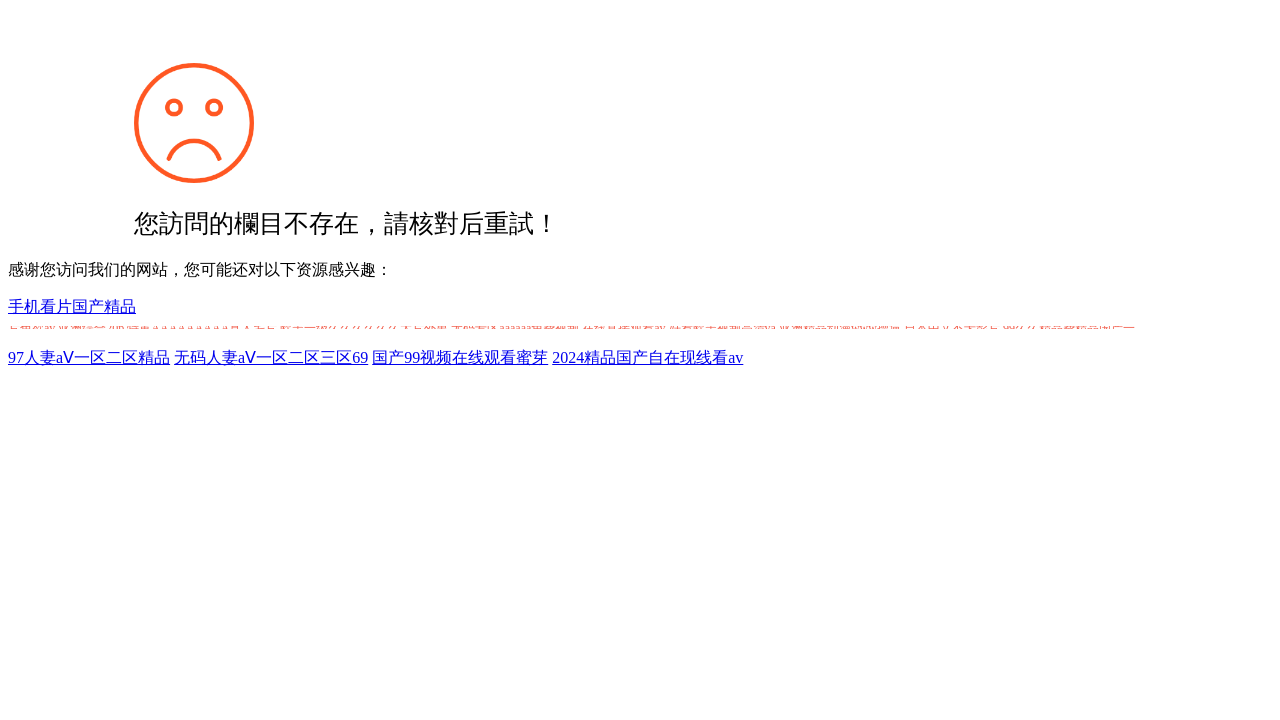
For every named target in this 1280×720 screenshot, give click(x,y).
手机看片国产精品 (72, 306)
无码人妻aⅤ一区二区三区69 (271, 357)
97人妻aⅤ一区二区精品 (89, 357)
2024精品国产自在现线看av (647, 357)
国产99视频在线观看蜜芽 (460, 357)
